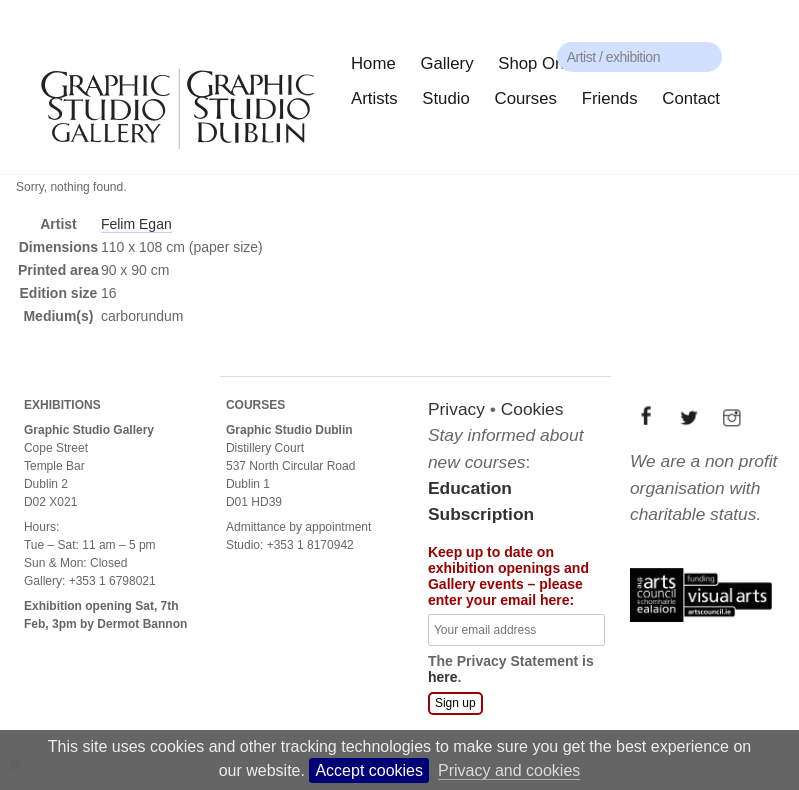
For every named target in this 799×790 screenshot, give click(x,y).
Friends (610, 98)
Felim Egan (136, 224)
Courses (526, 98)
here (443, 677)
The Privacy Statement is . (511, 669)
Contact (691, 98)
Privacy (456, 409)
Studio (446, 98)
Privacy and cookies (509, 770)
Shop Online (544, 63)
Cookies (532, 409)
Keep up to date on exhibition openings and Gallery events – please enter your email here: (508, 576)
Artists (374, 98)
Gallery (446, 63)
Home (373, 63)
